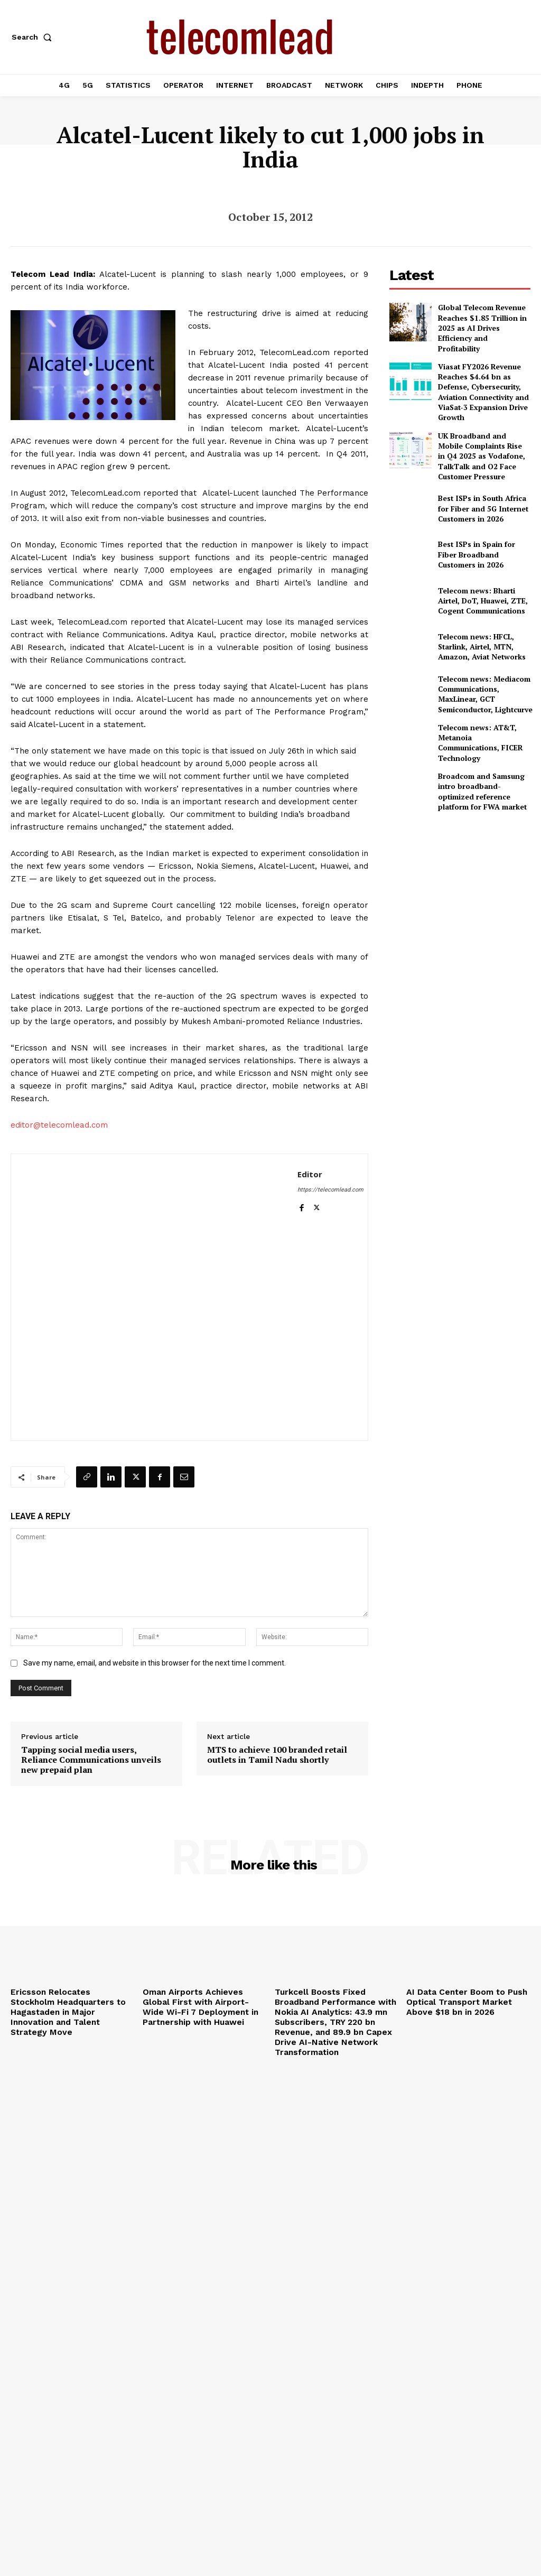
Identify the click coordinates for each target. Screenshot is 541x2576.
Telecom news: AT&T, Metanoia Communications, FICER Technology (482, 693)
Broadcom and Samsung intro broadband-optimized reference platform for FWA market (481, 739)
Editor (309, 1174)
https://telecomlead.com (330, 1189)
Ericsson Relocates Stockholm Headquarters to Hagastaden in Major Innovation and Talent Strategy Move (69, 2004)
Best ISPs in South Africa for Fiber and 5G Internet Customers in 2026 (482, 463)
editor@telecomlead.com (59, 1125)
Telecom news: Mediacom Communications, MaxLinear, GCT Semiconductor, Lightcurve (481, 647)
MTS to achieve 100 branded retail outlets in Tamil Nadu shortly (277, 1755)
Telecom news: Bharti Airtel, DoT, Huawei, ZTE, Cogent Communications (482, 555)
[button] (34, 37)
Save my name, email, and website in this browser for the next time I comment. (154, 1663)
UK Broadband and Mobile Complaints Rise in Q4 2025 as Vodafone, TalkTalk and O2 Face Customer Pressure (481, 417)
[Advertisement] (465, 845)
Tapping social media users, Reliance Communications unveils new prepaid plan (91, 1760)
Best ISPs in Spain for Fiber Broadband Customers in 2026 (479, 509)
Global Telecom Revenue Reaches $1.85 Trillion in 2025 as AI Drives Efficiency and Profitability (480, 321)
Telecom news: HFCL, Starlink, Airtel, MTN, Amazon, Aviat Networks (477, 601)
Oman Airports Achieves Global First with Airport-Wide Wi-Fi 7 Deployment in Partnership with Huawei (203, 2004)
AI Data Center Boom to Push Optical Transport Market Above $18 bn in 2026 (466, 2000)
